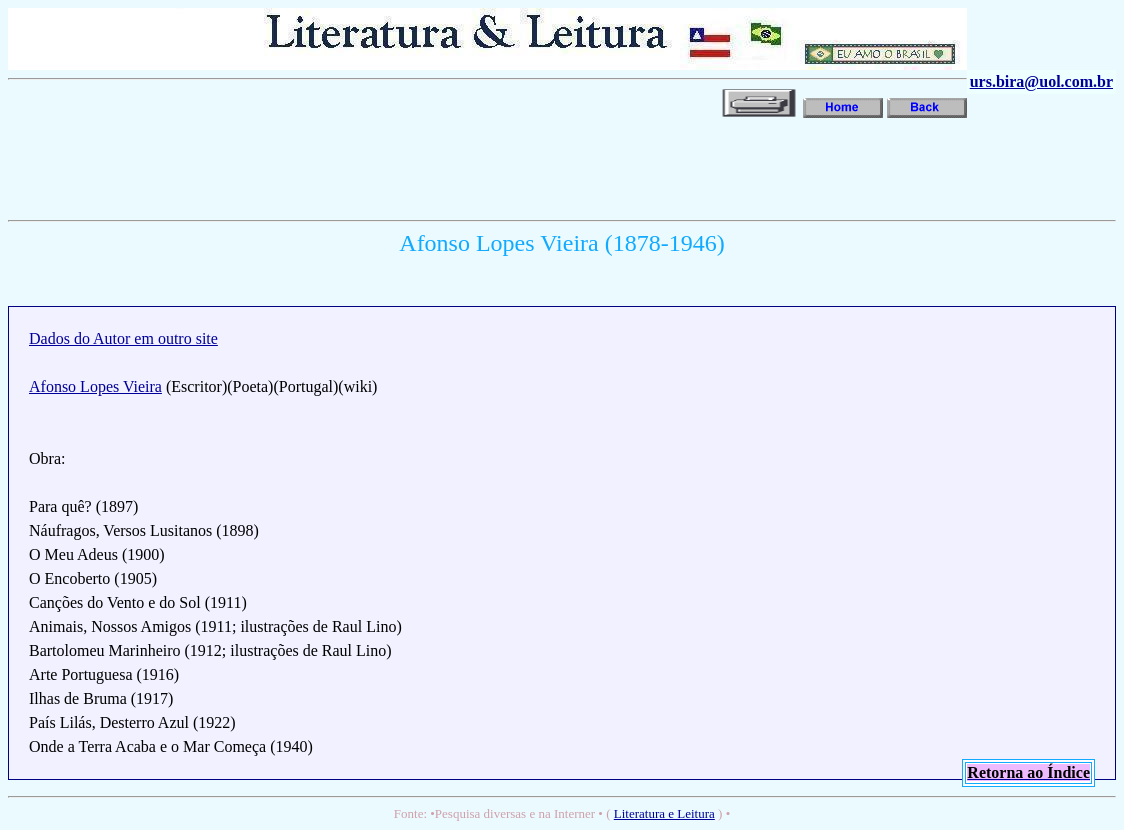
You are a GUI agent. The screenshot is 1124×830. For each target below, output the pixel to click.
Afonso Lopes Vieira (95, 386)
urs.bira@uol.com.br (1041, 81)
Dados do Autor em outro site (123, 338)
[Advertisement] (372, 167)
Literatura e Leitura (664, 813)
